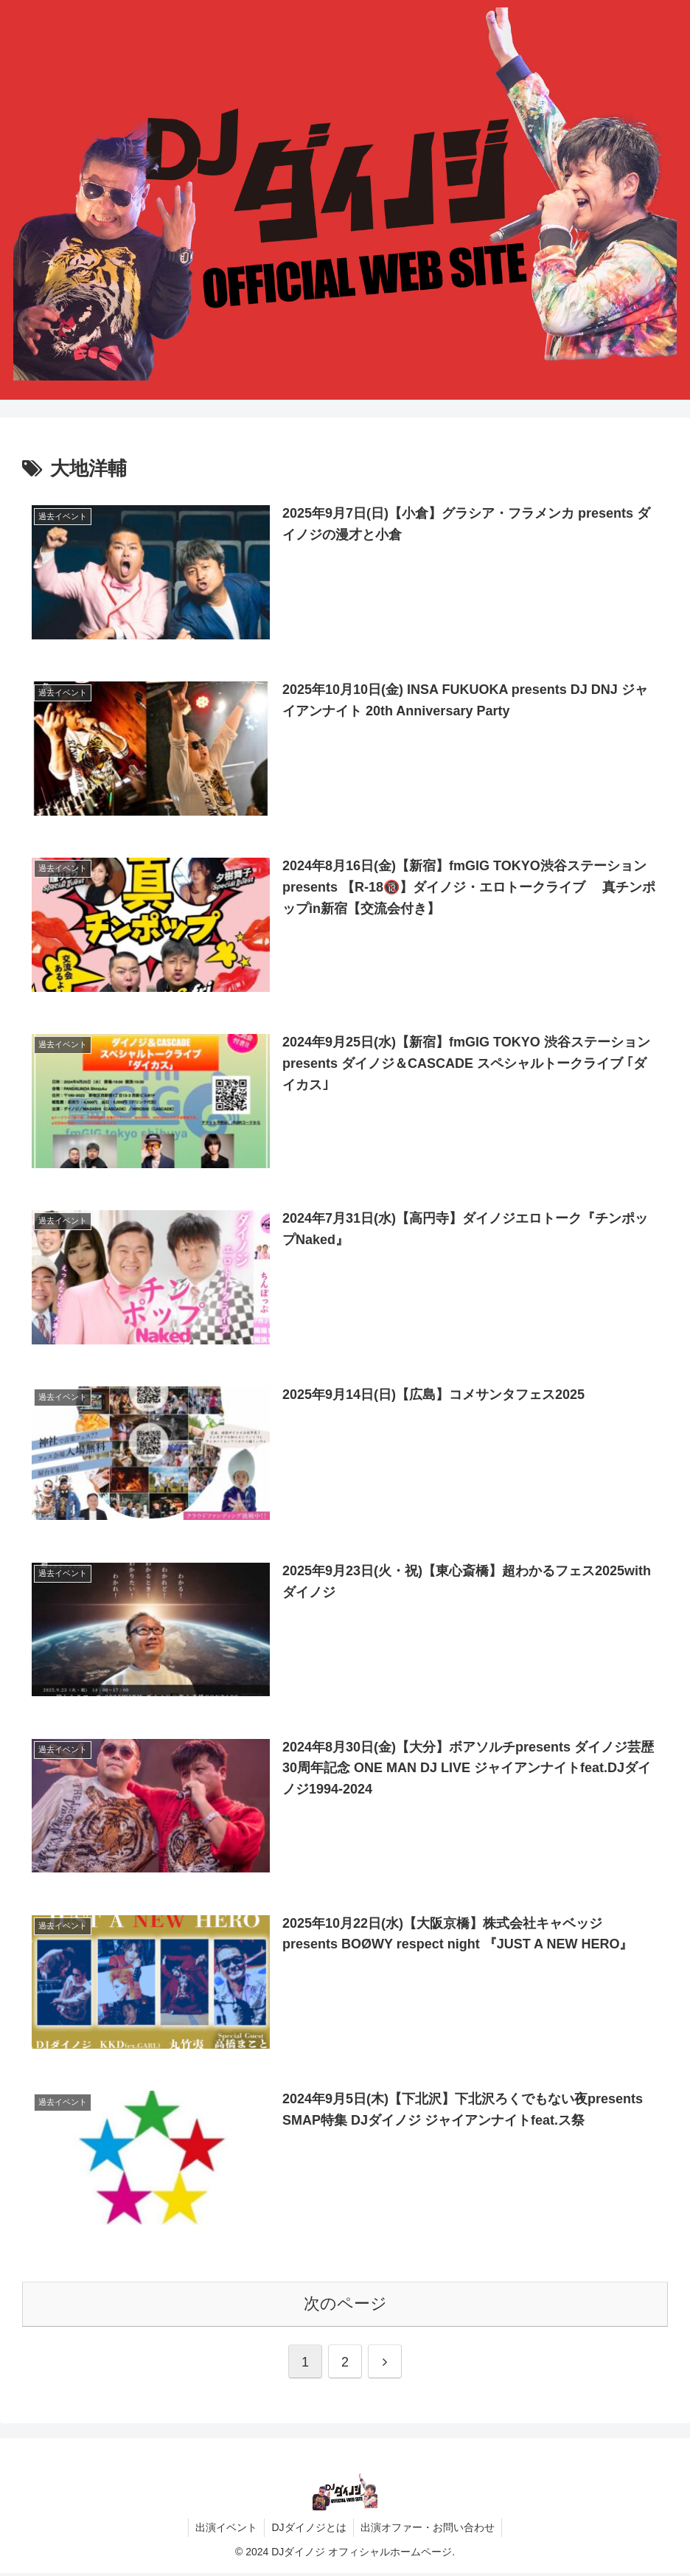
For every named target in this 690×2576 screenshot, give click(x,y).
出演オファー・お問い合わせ (429, 2530)
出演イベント (225, 2530)
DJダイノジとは (308, 2530)
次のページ (345, 2306)
